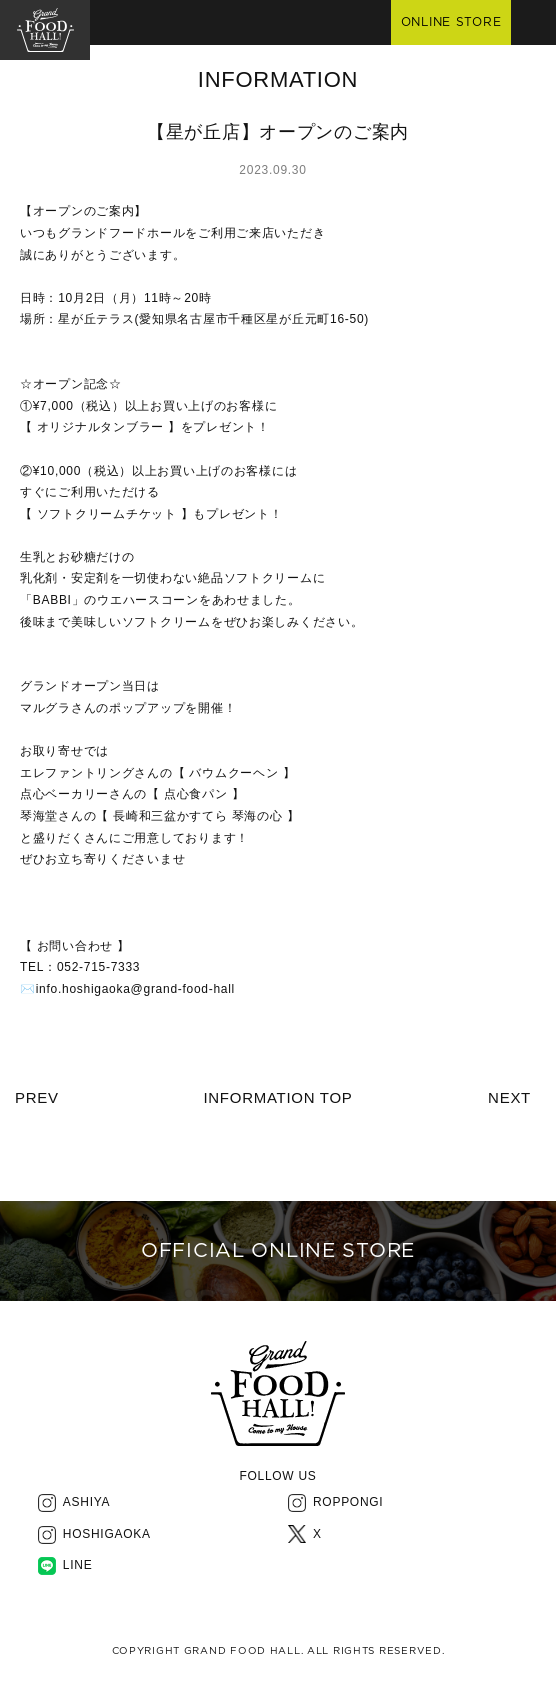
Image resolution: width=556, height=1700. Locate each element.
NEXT (509, 1097)
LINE (78, 1565)
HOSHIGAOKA (107, 1534)
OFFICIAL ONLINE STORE (278, 1251)
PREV (37, 1097)
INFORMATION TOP (277, 1097)
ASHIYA (86, 1502)
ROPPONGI (348, 1502)
